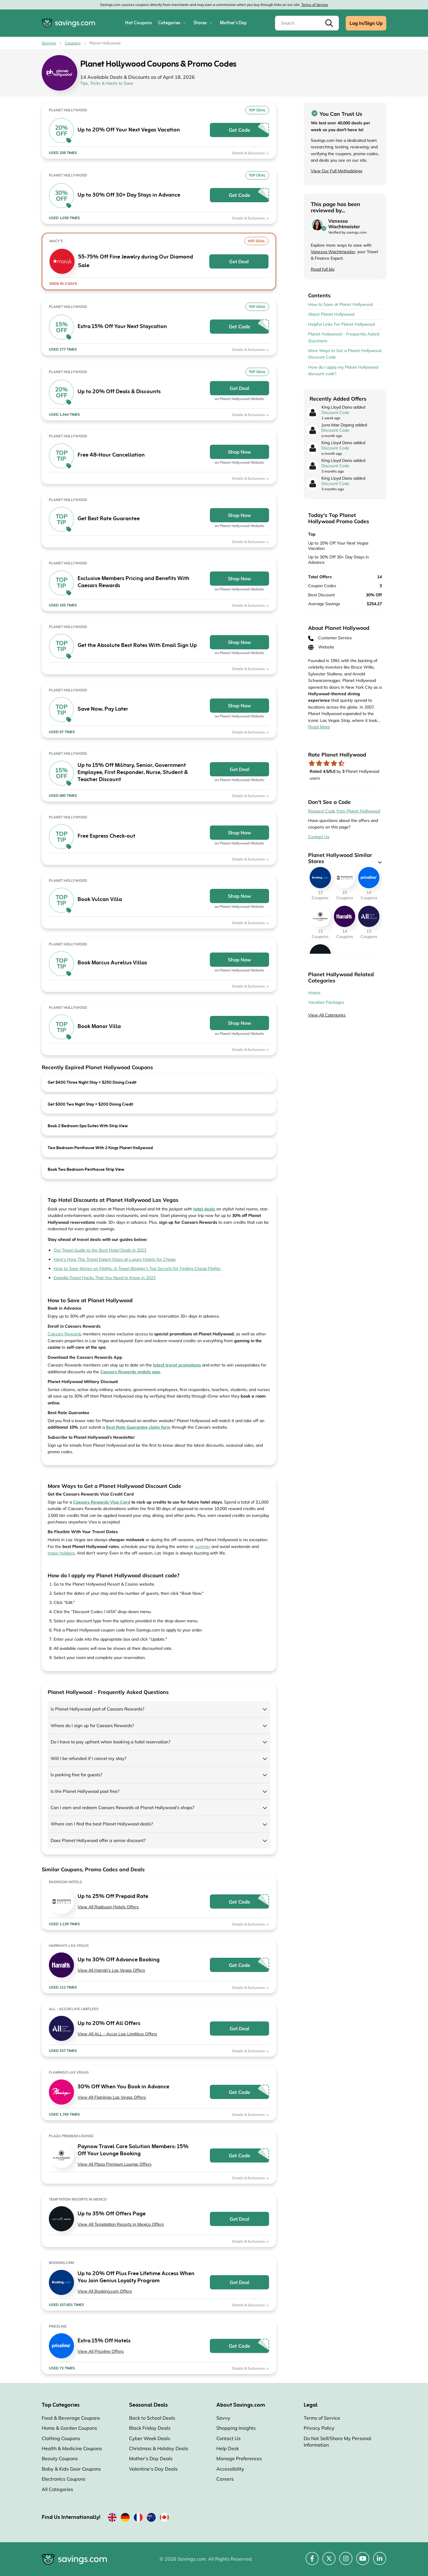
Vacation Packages (326, 1002)
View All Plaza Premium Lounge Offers (115, 2164)
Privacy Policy (319, 2428)
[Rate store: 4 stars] (334, 763)
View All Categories (327, 1015)
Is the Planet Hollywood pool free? (85, 1791)
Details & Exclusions (250, 153)
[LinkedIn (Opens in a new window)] (379, 2561)
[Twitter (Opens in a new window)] (329, 2561)
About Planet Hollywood (331, 314)
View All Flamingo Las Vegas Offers (112, 2097)
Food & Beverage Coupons (71, 2418)
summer (202, 1546)
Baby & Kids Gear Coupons (71, 2469)
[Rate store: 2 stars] (319, 763)
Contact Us (318, 836)
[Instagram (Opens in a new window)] (346, 2561)
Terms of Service (314, 4)
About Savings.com (240, 2405)
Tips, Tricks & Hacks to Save (106, 83)
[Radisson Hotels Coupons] (344, 877)
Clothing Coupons (61, 2438)
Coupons (73, 43)
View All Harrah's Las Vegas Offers (111, 1970)
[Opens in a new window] (130, 1371)
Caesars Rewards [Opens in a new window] (65, 1334)
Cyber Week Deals (149, 2438)
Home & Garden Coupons (69, 2428)
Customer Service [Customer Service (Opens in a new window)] (330, 637)
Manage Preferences (239, 2458)
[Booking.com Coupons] (320, 877)
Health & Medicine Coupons (72, 2448)
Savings (49, 43)
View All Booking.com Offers (105, 2291)
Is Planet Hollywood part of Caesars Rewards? (97, 1709)
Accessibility (230, 2469)
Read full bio (322, 269)
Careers (225, 2479)
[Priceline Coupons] (368, 877)
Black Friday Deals (149, 2428)
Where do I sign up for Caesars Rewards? (92, 1725)
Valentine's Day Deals (153, 2469)
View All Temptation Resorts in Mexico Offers (121, 2224)
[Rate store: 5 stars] (341, 763)
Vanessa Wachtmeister (333, 251)
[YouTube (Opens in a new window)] (362, 2561)
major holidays (61, 1553)
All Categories (57, 2489)
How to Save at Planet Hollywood (340, 304)
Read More (319, 727)
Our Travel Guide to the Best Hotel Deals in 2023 (100, 1250)
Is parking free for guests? (76, 1774)
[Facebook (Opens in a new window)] (312, 2561)
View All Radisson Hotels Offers (108, 1906)
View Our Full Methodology (336, 171)
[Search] (307, 23)
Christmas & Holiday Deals (158, 2448)
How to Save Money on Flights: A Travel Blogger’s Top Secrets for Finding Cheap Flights (137, 1268)
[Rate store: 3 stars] (326, 763)
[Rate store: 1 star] (312, 763)
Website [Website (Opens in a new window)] (321, 647)
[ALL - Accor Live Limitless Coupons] (368, 916)
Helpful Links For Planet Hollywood (341, 324)
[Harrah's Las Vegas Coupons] (344, 916)
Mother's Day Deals (151, 2458)
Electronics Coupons (64, 2479)
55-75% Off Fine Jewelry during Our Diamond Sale (135, 261)
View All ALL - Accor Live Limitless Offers (117, 2034)
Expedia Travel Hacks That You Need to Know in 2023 (104, 1277)
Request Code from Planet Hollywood (344, 811)
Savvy (223, 2418)
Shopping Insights (236, 2428)
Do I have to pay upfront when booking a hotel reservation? (110, 1742)
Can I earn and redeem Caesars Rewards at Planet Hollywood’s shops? (122, 1807)
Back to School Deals (152, 2418)
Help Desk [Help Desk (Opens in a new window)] (227, 2448)
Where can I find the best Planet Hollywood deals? (102, 1824)
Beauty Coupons (60, 2458)
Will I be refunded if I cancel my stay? (88, 1758)
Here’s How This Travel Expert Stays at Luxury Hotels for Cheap (115, 1259)
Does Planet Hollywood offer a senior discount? (98, 1840)
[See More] (380, 862)
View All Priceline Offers (101, 2351)
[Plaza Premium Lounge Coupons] (320, 916)
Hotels (314, 992)
